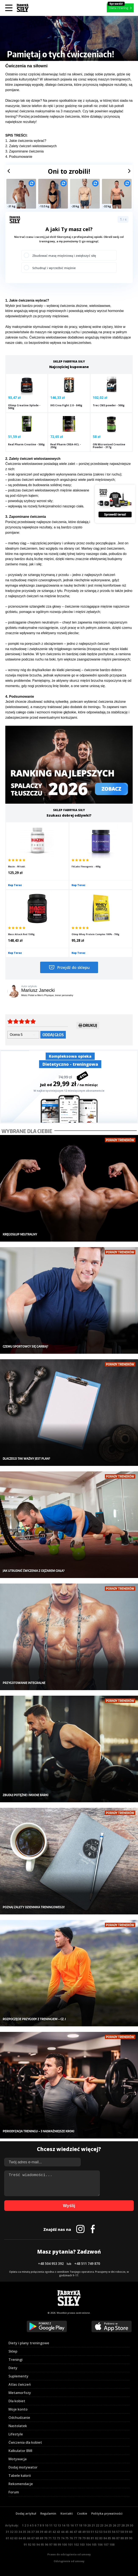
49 (84, 2532)
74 (62, 2538)
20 (89, 2525)
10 (46, 2525)
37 (33, 2532)
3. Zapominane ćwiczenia (24, 151)
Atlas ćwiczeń (19, 2384)
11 (50, 2525)
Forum (13, 2492)
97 (50, 2544)
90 (130, 2538)
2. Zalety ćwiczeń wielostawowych (31, 146)
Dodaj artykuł (26, 2513)
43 (58, 2532)
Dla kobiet (16, 2401)
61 (7, 2538)
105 (94, 2544)
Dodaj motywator (23, 2467)
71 (50, 2538)
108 (111, 2544)
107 (105, 2544)
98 (55, 2544)
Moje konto (18, 2409)
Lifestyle (15, 2434)
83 (101, 2538)
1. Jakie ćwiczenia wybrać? (25, 141)
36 (28, 2532)
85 (109, 2538)
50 (88, 2532)
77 (75, 2538)
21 (93, 2525)
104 (88, 2544)
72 (54, 2538)
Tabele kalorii (19, 2475)
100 (64, 2544)
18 (80, 2525)
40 (45, 2532)
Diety (12, 2368)
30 (131, 2525)
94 (38, 2544)
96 (46, 2544)
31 (7, 2532)
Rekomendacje (20, 2483)
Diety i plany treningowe (28, 2343)
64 (20, 2538)
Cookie (82, 2513)
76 (71, 2538)
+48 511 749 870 (87, 2263)
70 (45, 2538)
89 (126, 2538)
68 (37, 2538)
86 (113, 2538)
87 (118, 2538)
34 (20, 2532)
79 (84, 2538)
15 (67, 2525)
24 (106, 2525)
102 (76, 2544)
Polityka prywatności (107, 2513)
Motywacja (17, 2459)
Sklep (12, 2351)
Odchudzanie (19, 2417)
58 (122, 2532)
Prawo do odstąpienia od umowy (69, 2554)
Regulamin (48, 2513)
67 (33, 2538)
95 (42, 2544)
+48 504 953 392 (51, 2263)
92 (29, 2544)
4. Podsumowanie (18, 156)
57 (118, 2532)
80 (88, 2538)
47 (75, 2532)
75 (67, 2538)
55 (109, 2532)
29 (127, 2525)
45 (67, 2532)
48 (79, 2532)
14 (63, 2525)
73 (58, 2538)
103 (82, 2544)
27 (118, 2525)
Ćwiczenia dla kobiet (25, 2442)
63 (16, 2538)
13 (59, 2525)
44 (62, 2532)
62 (11, 2538)
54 (105, 2532)
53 (101, 2532)
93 (33, 2544)
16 (72, 2525)
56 (113, 2532)
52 (96, 2532)
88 (122, 2538)
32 (11, 2532)
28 (123, 2525)
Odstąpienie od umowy (69, 2561)
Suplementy (18, 2376)
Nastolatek (17, 2426)
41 (50, 2532)
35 (24, 2532)
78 (79, 2538)
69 (41, 2538)
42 (54, 2532)
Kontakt (67, 2513)
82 (96, 2538)
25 (110, 2525)
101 (70, 2544)
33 (16, 2532)
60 (130, 2532)
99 (59, 2544)
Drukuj (88, 1026)
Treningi (15, 2359)
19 (84, 2525)
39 (41, 2532)
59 (126, 2532)
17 (76, 2525)
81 (92, 2538)
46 (71, 2532)
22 (97, 2525)
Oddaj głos (53, 1034)
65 (24, 2538)
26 (114, 2525)
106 (100, 2544)
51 (92, 2532)
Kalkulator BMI (20, 2450)
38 (37, 2532)
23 (101, 2525)
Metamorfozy (19, 2392)
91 (25, 2544)
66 (28, 2538)
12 (55, 2525)
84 (105, 2538)
